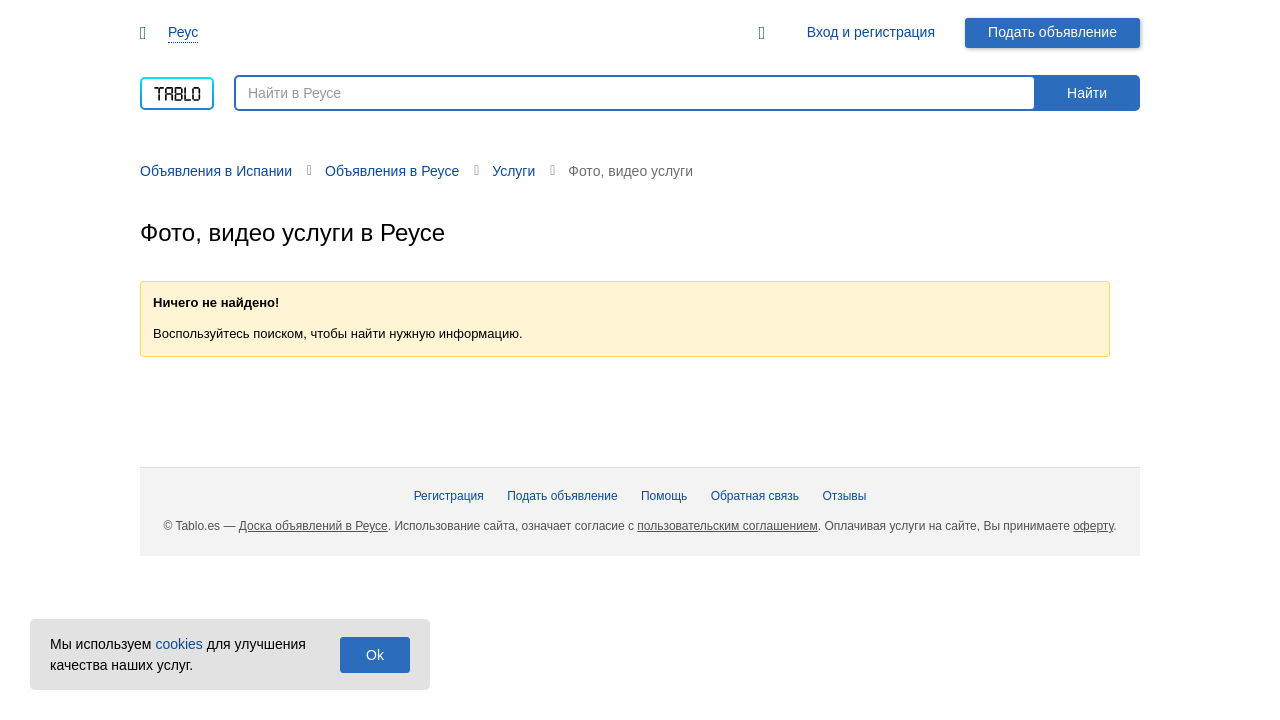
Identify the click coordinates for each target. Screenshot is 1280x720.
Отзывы (844, 496)
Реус (183, 32)
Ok (375, 655)
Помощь (664, 496)
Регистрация (449, 496)
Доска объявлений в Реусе (313, 526)
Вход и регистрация (871, 32)
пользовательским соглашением (727, 526)
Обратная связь (755, 496)
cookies (178, 644)
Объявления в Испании (216, 171)
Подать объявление (1052, 32)
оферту (1093, 526)
